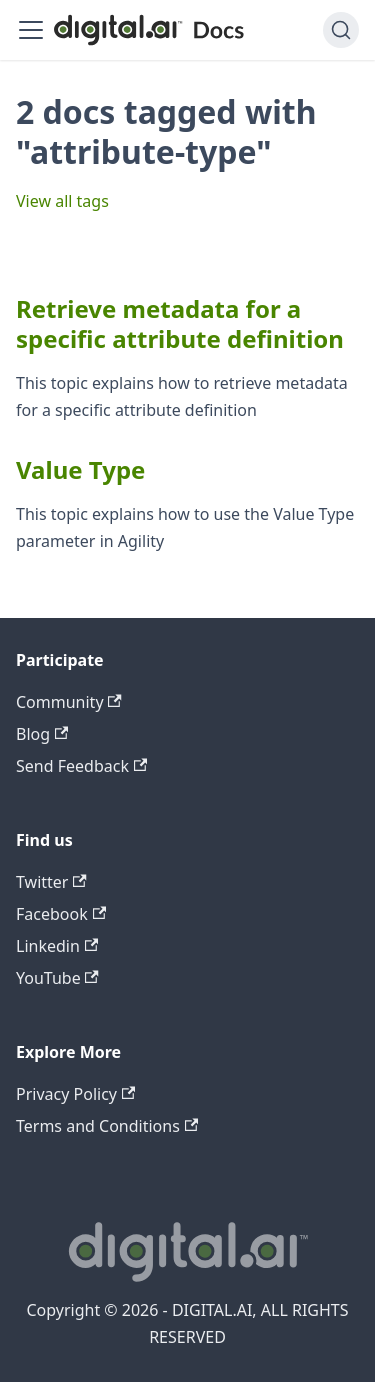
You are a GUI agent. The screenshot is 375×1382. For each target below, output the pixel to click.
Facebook (61, 914)
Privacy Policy (75, 1094)
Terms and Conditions (107, 1126)
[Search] (341, 30)
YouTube (57, 978)
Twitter (51, 882)
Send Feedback (81, 766)
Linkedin (57, 946)
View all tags (62, 201)
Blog (42, 734)
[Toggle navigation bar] (31, 30)
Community (69, 702)
